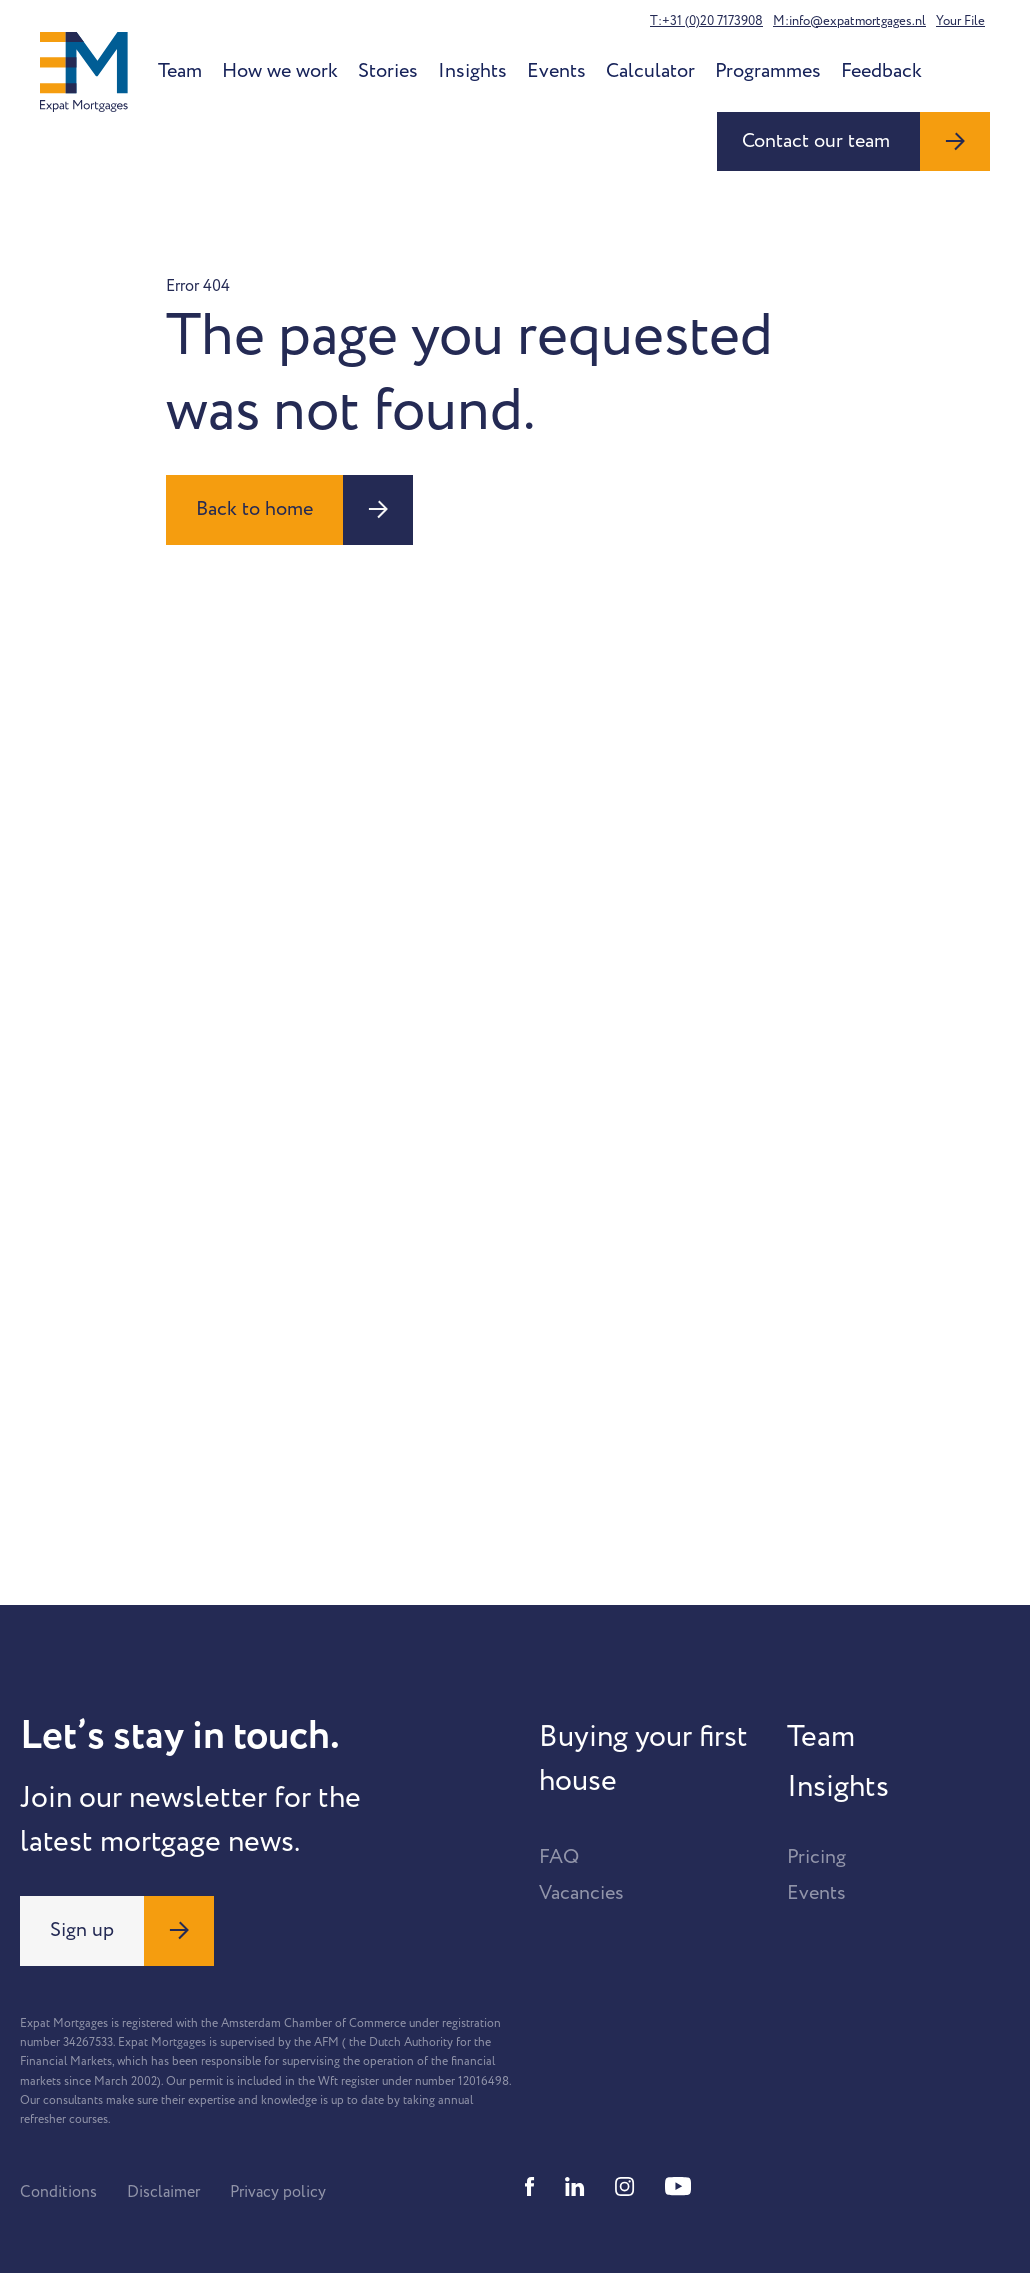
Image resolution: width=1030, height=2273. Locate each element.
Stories (388, 71)
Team (180, 71)
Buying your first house (643, 1759)
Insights (472, 71)
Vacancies (581, 1893)
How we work (280, 71)
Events (556, 71)
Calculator (650, 71)
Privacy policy (278, 2192)
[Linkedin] (575, 2186)
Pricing (816, 1857)
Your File (960, 21)
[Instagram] (625, 2186)
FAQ (559, 1857)
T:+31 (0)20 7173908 (706, 21)
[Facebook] (530, 2186)
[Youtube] (678, 2186)
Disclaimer (163, 2192)
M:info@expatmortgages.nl (849, 21)
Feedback (881, 71)
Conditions (58, 2192)
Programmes (768, 71)
